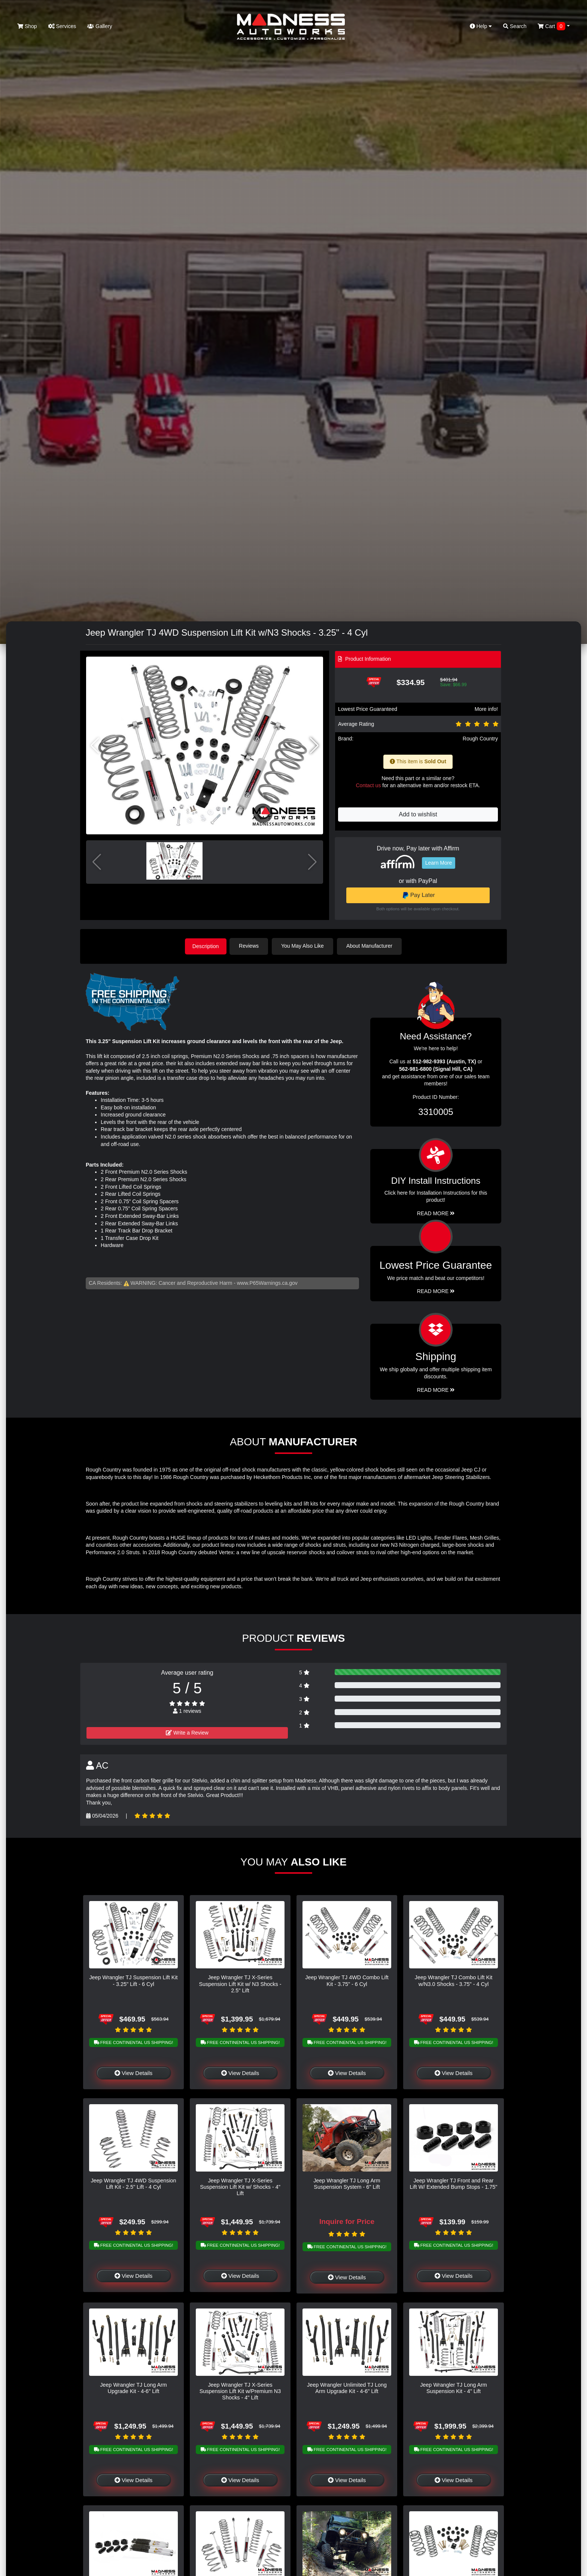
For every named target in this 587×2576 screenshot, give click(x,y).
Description (205, 946)
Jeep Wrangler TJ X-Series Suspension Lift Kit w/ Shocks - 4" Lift (240, 2186)
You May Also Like (304, 946)
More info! (486, 709)
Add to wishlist (418, 814)
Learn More (438, 863)
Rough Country (480, 739)
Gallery (99, 26)
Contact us (368, 785)
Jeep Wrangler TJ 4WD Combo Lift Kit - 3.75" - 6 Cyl (347, 1980)
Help (481, 26)
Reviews (251, 946)
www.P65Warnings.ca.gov (267, 1282)
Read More (436, 1290)
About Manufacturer (372, 946)
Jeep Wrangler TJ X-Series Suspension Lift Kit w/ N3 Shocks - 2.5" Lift (240, 1983)
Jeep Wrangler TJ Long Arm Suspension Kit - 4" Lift (453, 2387)
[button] (314, 745)
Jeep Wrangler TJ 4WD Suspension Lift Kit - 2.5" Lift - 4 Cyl (133, 2183)
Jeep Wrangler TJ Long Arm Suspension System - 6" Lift (346, 2183)
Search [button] (514, 26)
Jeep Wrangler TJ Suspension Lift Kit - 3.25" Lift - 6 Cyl (133, 1980)
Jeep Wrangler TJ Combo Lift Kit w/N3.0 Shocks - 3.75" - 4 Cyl (453, 1980)
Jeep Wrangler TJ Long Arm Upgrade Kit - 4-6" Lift (133, 2387)
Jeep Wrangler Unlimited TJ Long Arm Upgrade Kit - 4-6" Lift (347, 2387)
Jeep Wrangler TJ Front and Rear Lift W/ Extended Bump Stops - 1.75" (454, 2183)
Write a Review (187, 1732)
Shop (27, 26)
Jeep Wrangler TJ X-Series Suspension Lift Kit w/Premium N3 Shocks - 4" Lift (240, 2390)
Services (62, 26)
